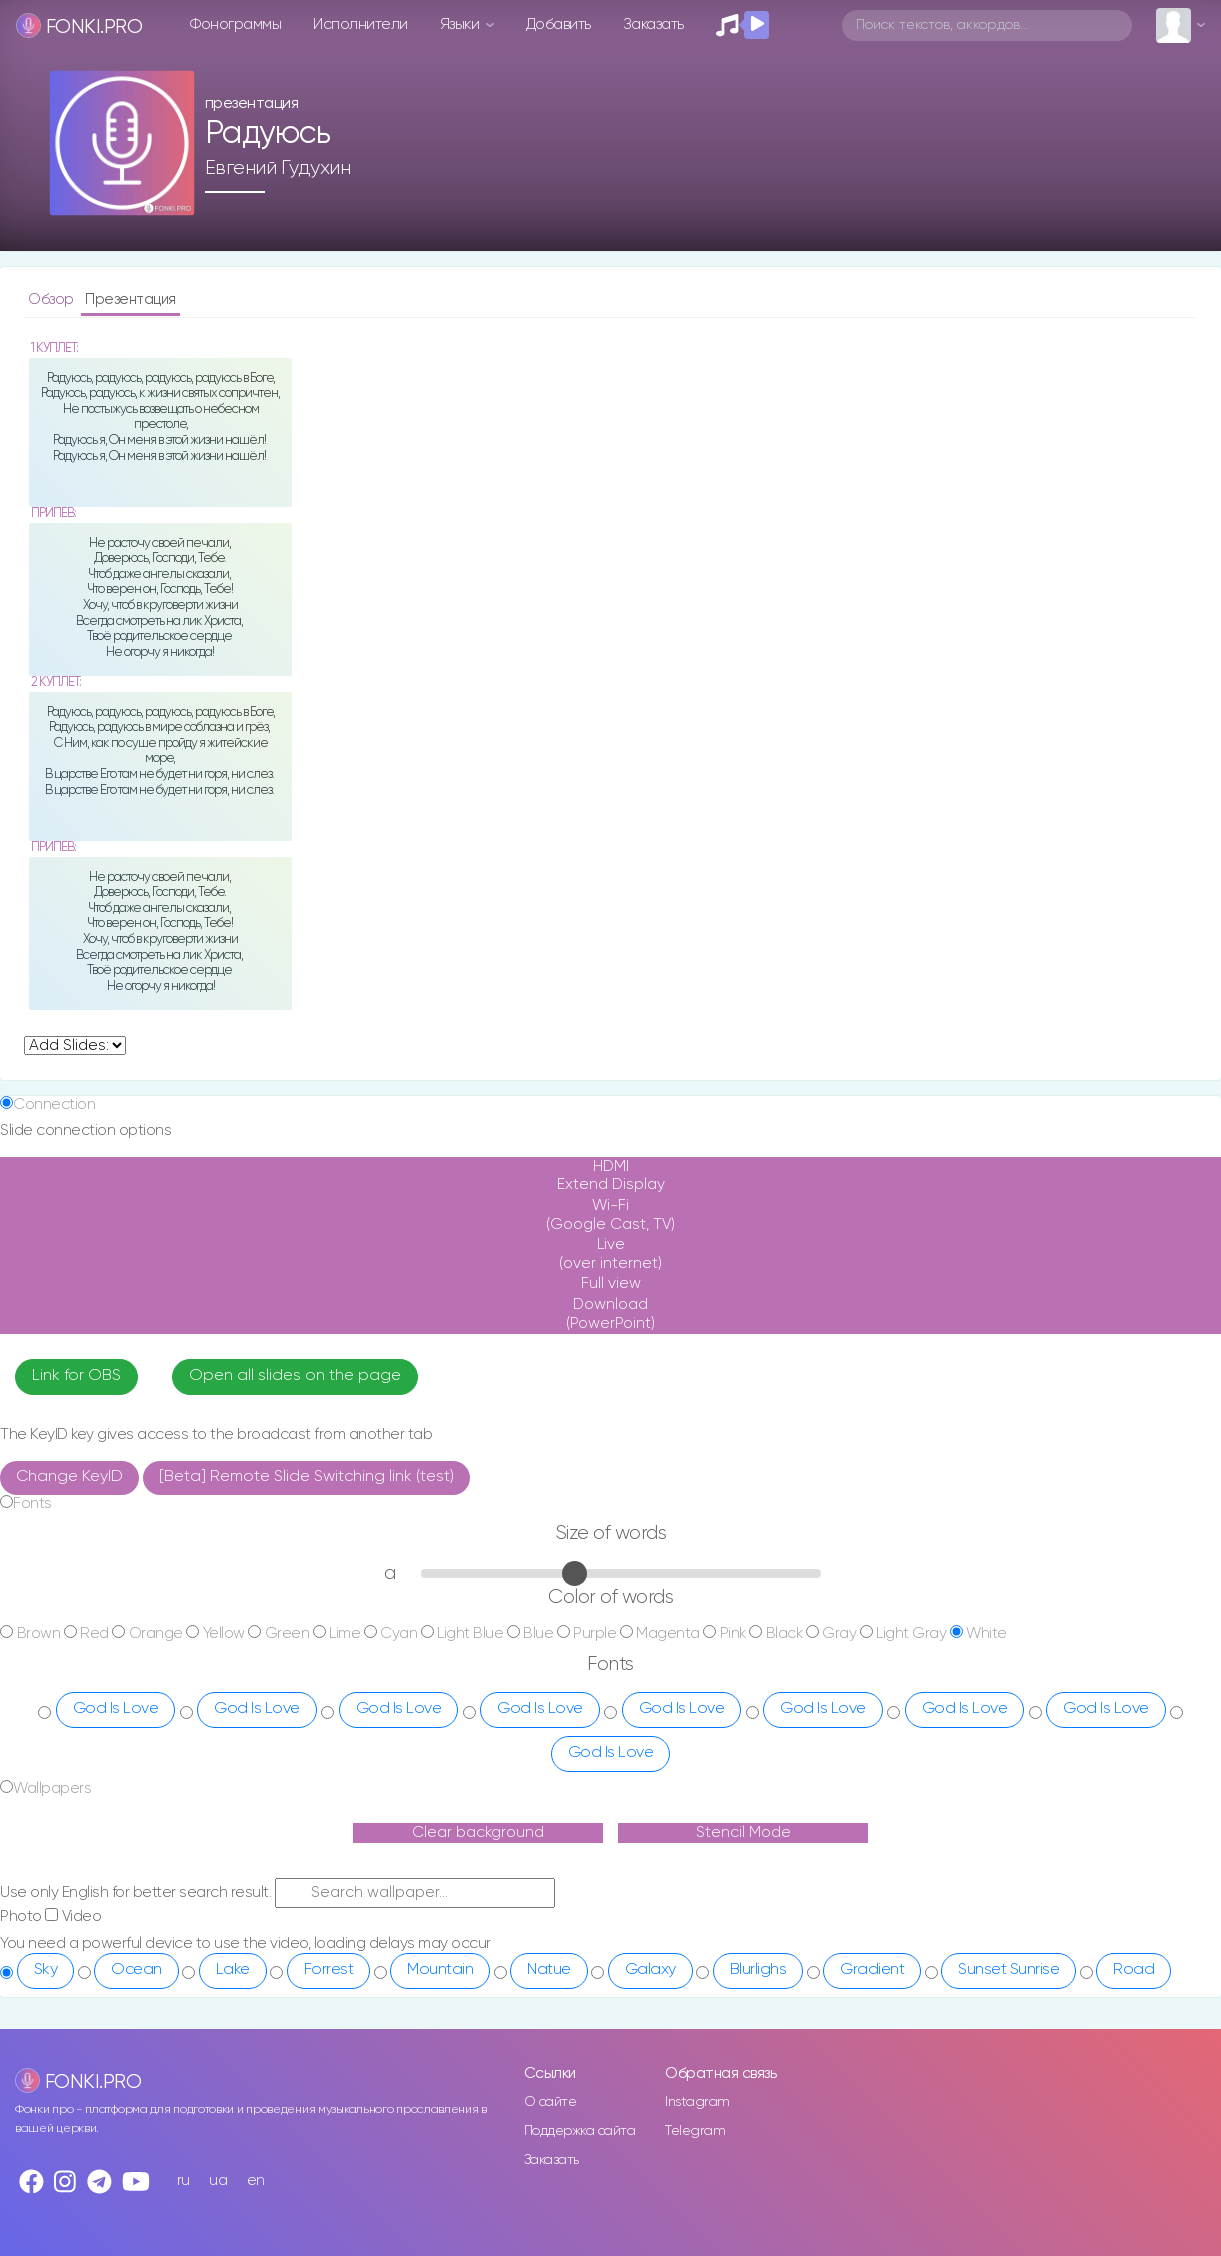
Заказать (653, 24)
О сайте (550, 2102)
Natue (549, 1970)
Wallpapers (52, 1788)
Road (1133, 1970)
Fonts (32, 1503)
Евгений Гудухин (278, 168)
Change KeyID (69, 1477)
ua (218, 2180)
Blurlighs (758, 1970)
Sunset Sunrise (1008, 1970)
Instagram (697, 2102)
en (256, 2180)
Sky (46, 1970)
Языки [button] (461, 24)
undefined (75, 1045)
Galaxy (650, 1970)
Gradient (872, 1970)
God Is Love (116, 1709)
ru (183, 2180)
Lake (233, 1970)
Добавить (558, 24)
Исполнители (360, 24)
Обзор (52, 299)
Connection (54, 1104)
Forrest (329, 1970)
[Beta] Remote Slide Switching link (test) (306, 1477)
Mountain (440, 1970)
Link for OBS (76, 1376)
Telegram (695, 2131)
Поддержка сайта (580, 2131)
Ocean (136, 1970)
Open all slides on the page (295, 1376)
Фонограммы (235, 24)
